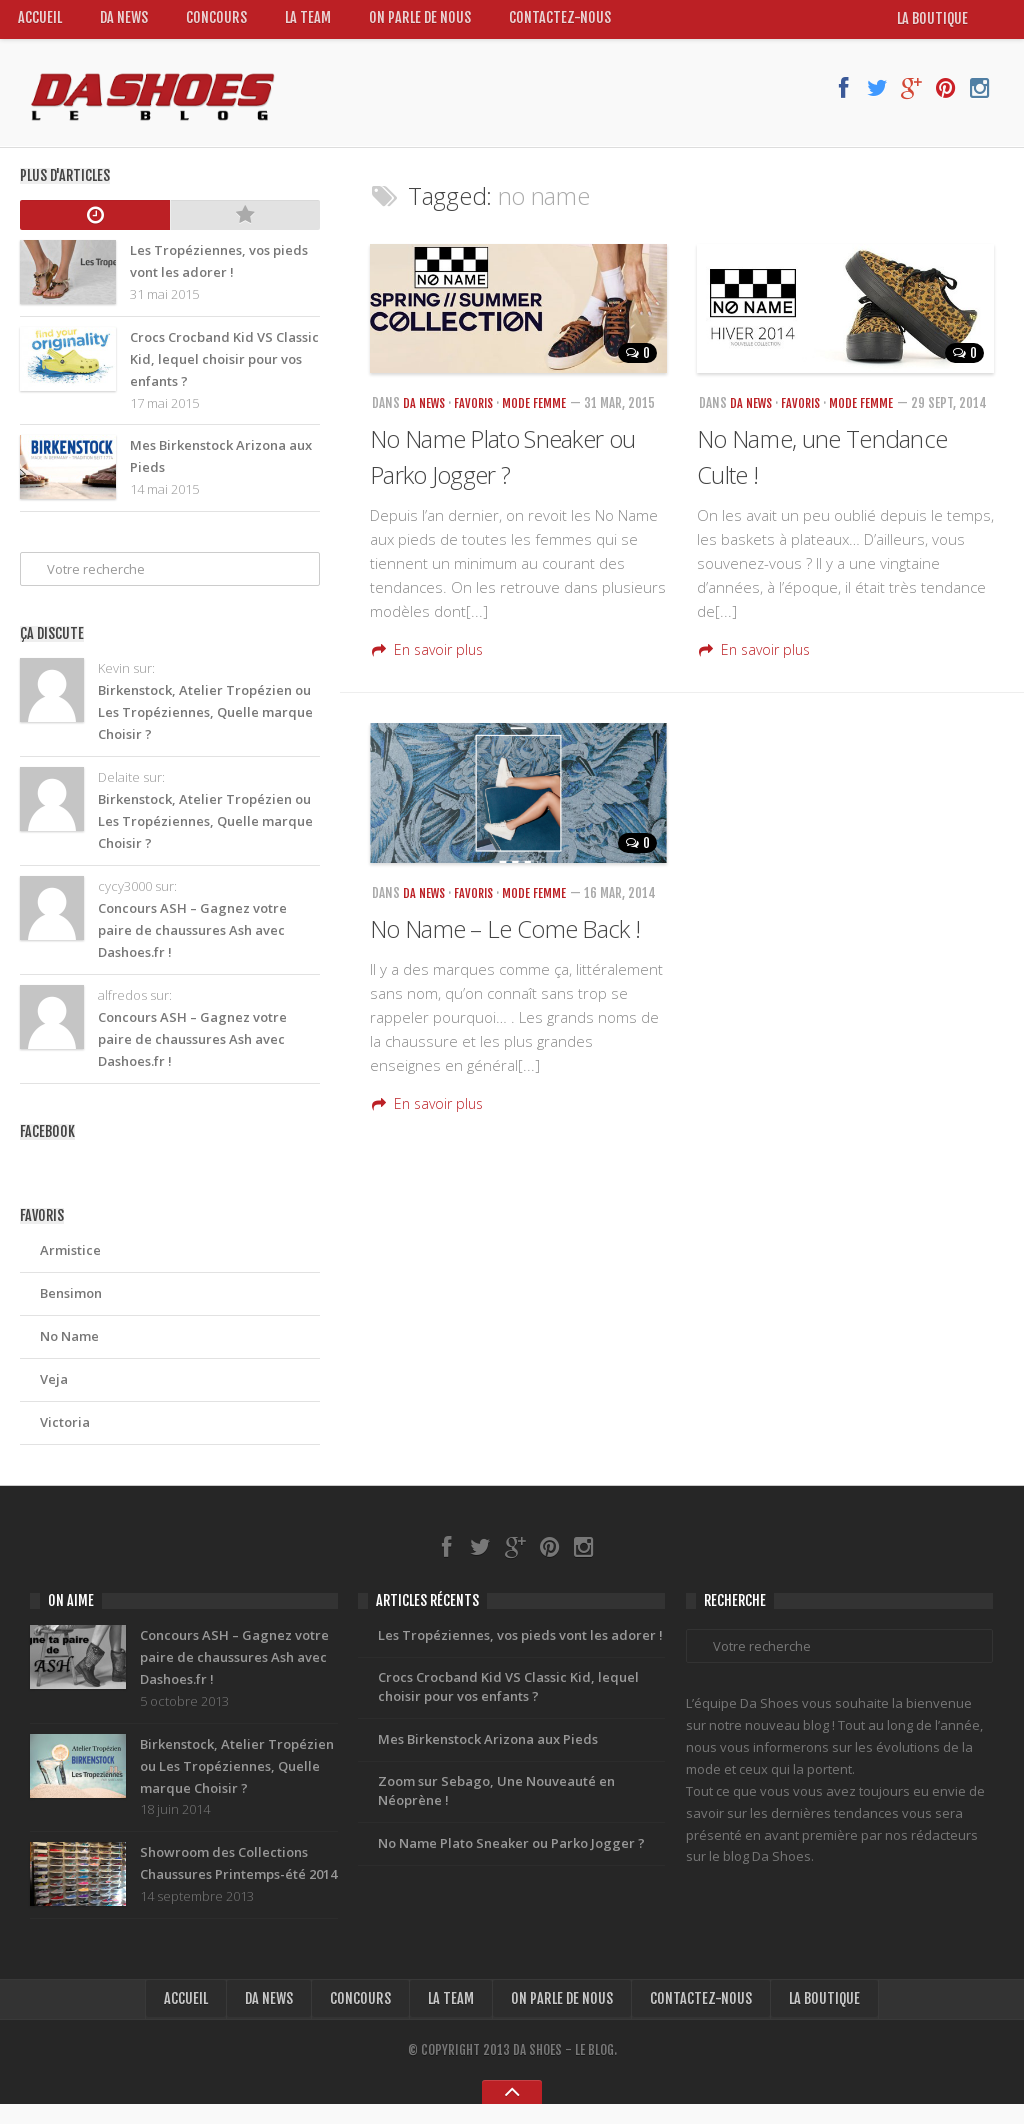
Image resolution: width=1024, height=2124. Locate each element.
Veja (54, 1388)
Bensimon (71, 1302)
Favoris (479, 413)
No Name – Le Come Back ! (505, 965)
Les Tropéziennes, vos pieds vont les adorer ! (520, 1649)
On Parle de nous (425, 23)
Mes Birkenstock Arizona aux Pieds (488, 1757)
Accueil (40, 23)
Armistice (70, 1259)
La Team (311, 23)
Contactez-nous (566, 23)
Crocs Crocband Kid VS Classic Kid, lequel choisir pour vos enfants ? (508, 1703)
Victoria (65, 1431)
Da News (126, 23)
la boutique (943, 24)
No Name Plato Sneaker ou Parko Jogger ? (511, 1865)
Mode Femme (541, 413)
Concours (219, 23)
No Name (69, 1345)
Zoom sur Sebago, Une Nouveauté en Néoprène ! (496, 1811)
